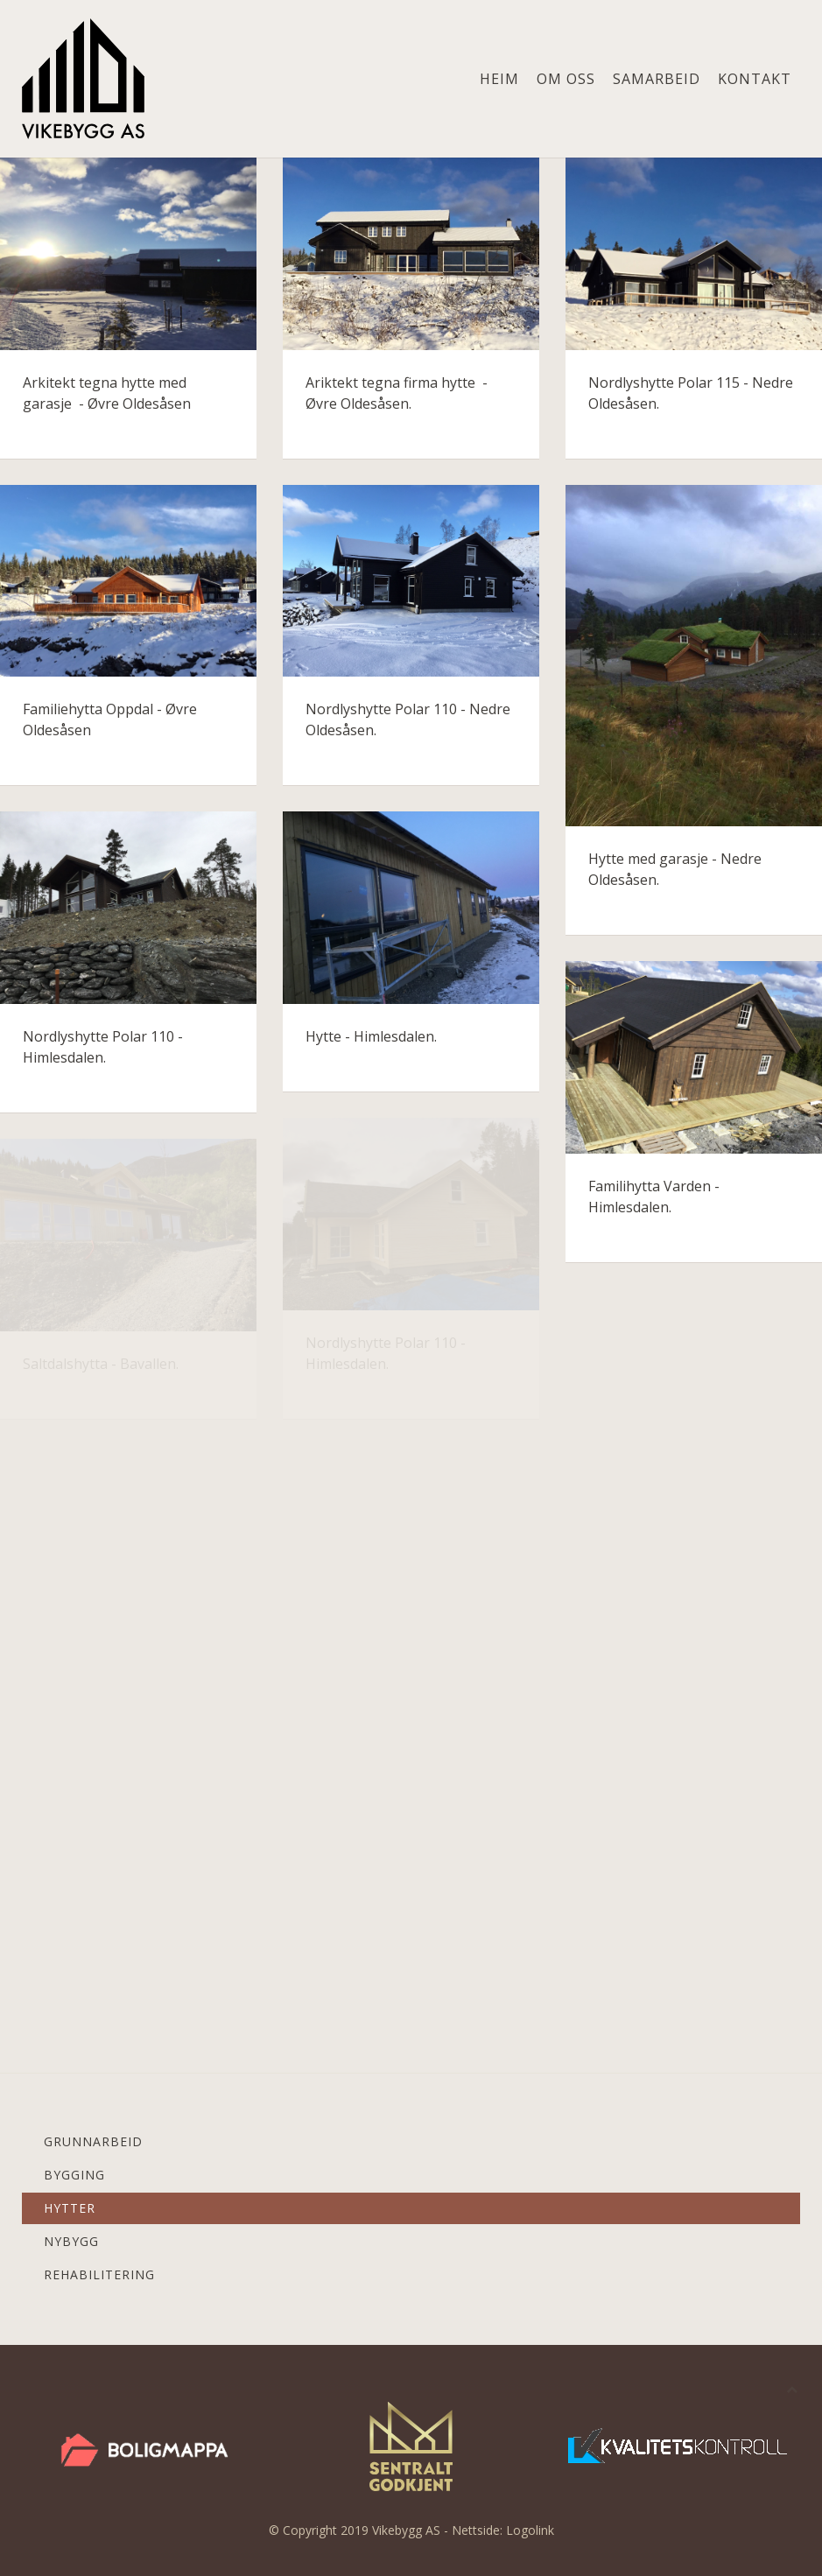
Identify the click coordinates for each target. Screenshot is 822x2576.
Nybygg (71, 2241)
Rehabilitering (99, 2274)
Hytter (69, 2208)
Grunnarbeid (93, 2141)
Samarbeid (656, 78)
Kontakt (754, 78)
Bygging (74, 2174)
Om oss (566, 78)
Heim (499, 78)
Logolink (530, 2530)
